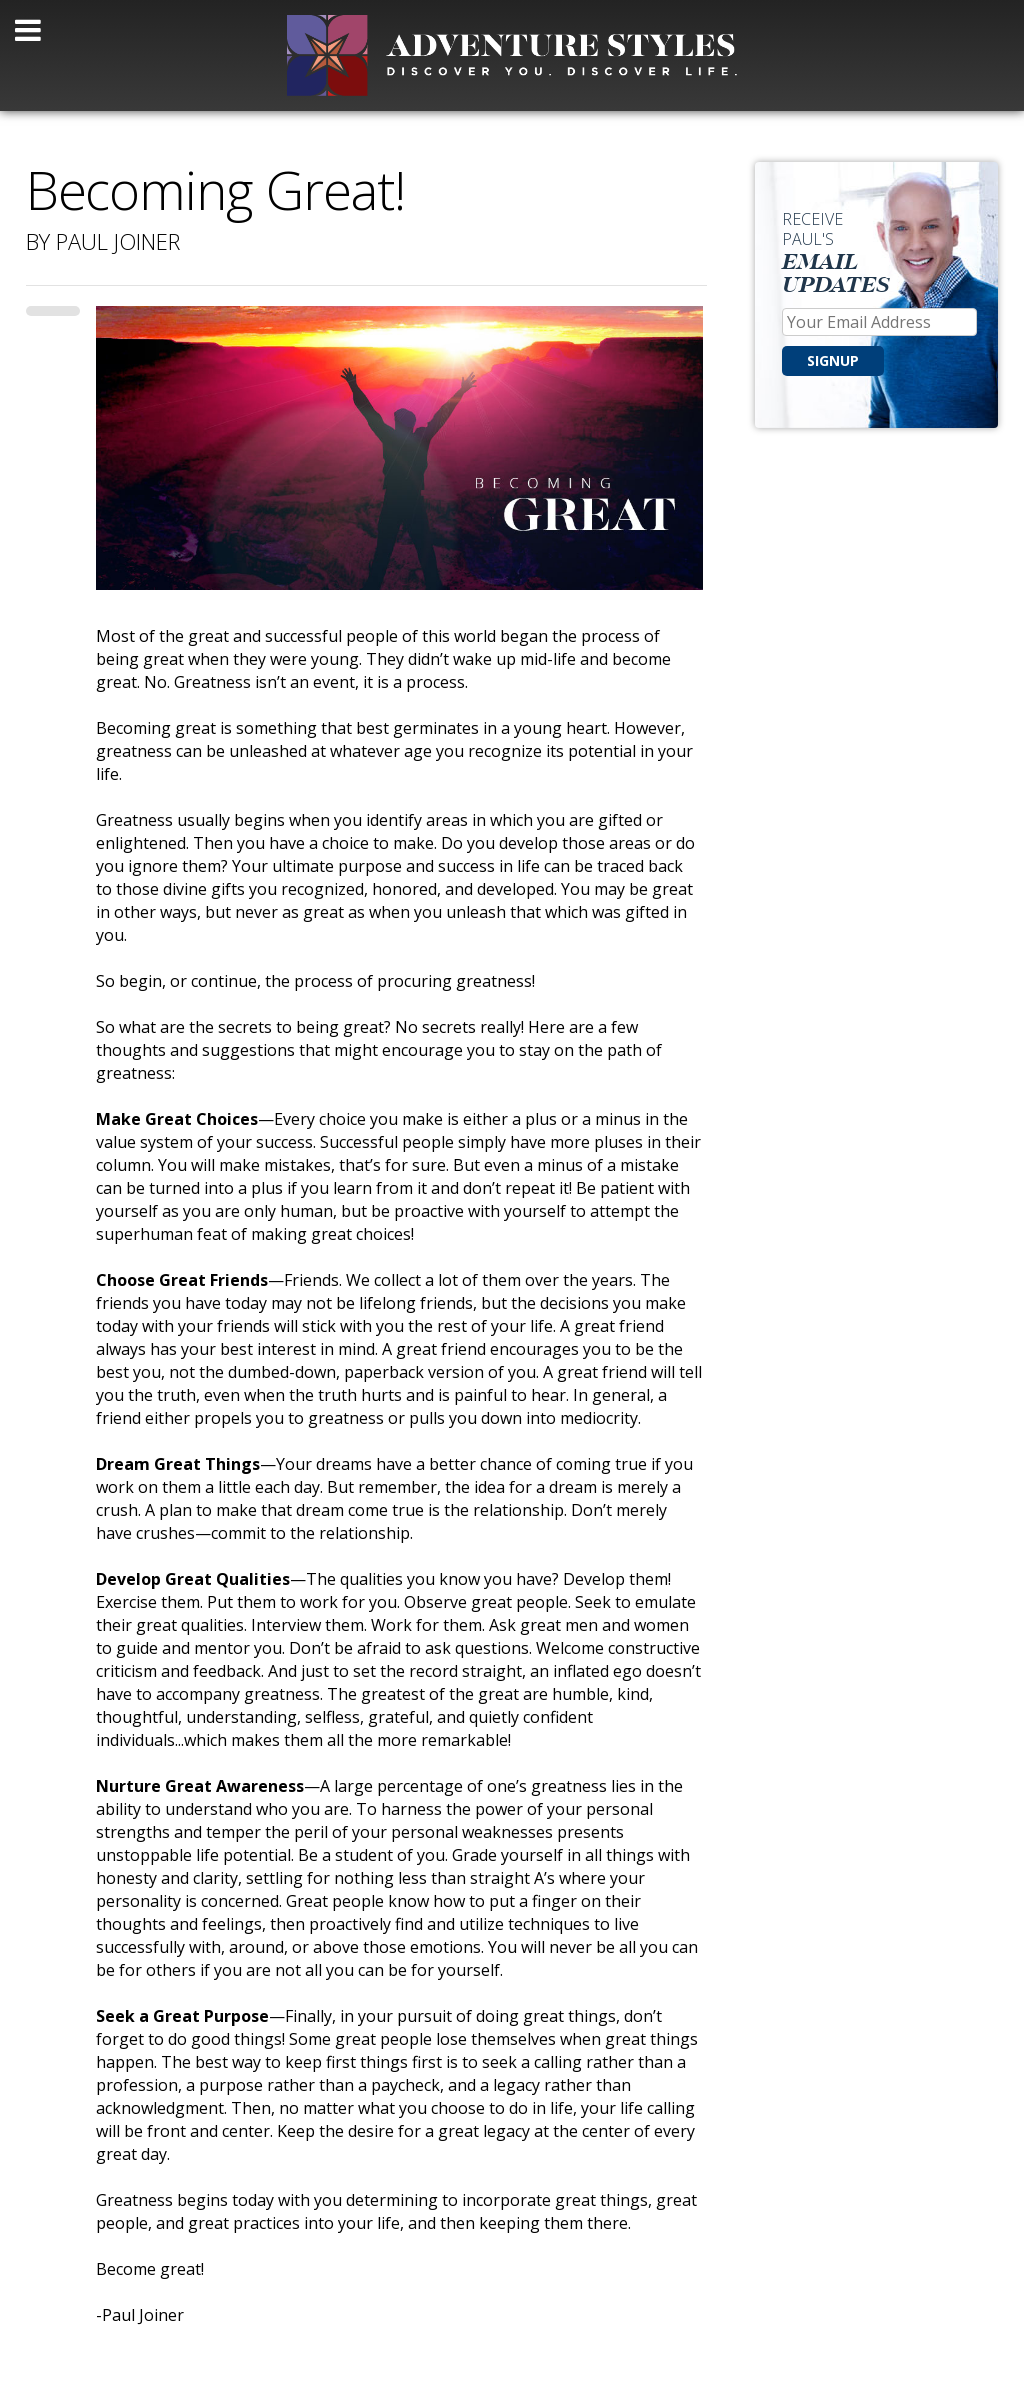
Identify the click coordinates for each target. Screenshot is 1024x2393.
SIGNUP (833, 360)
